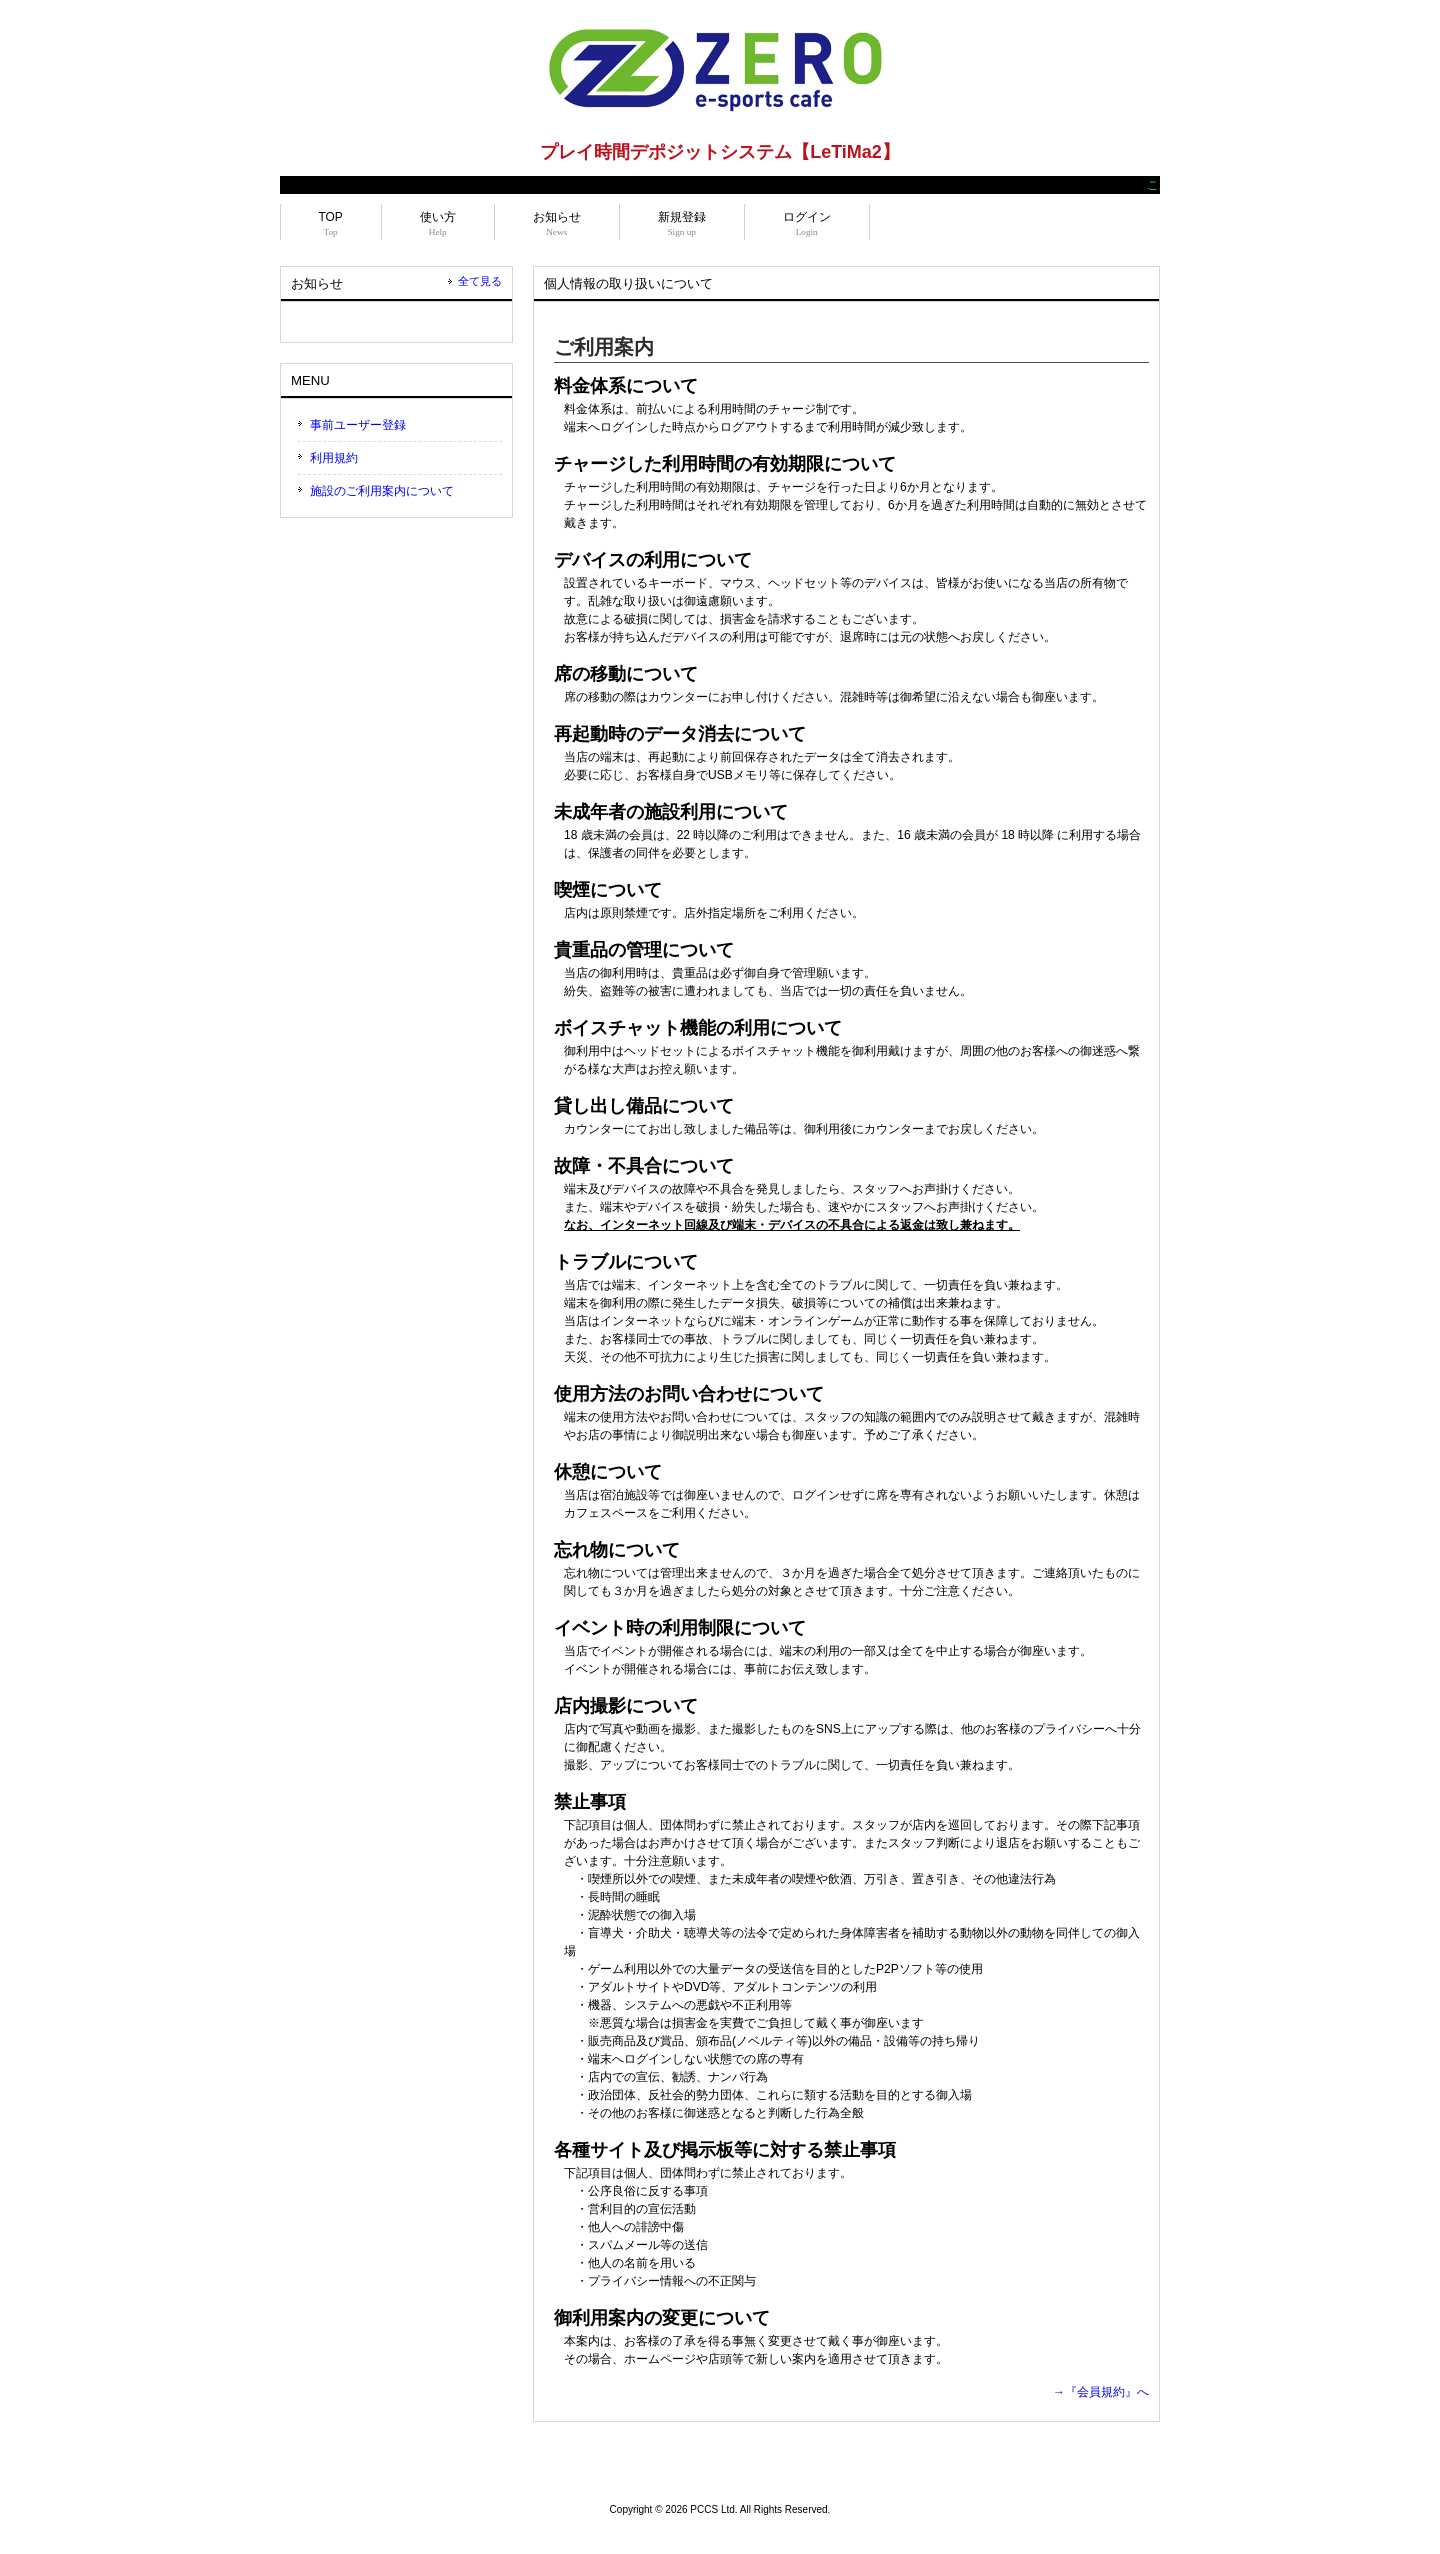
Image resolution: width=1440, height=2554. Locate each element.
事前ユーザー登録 (358, 425)
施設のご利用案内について (382, 491)
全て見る (480, 281)
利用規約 (334, 458)
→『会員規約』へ (1101, 2392)
